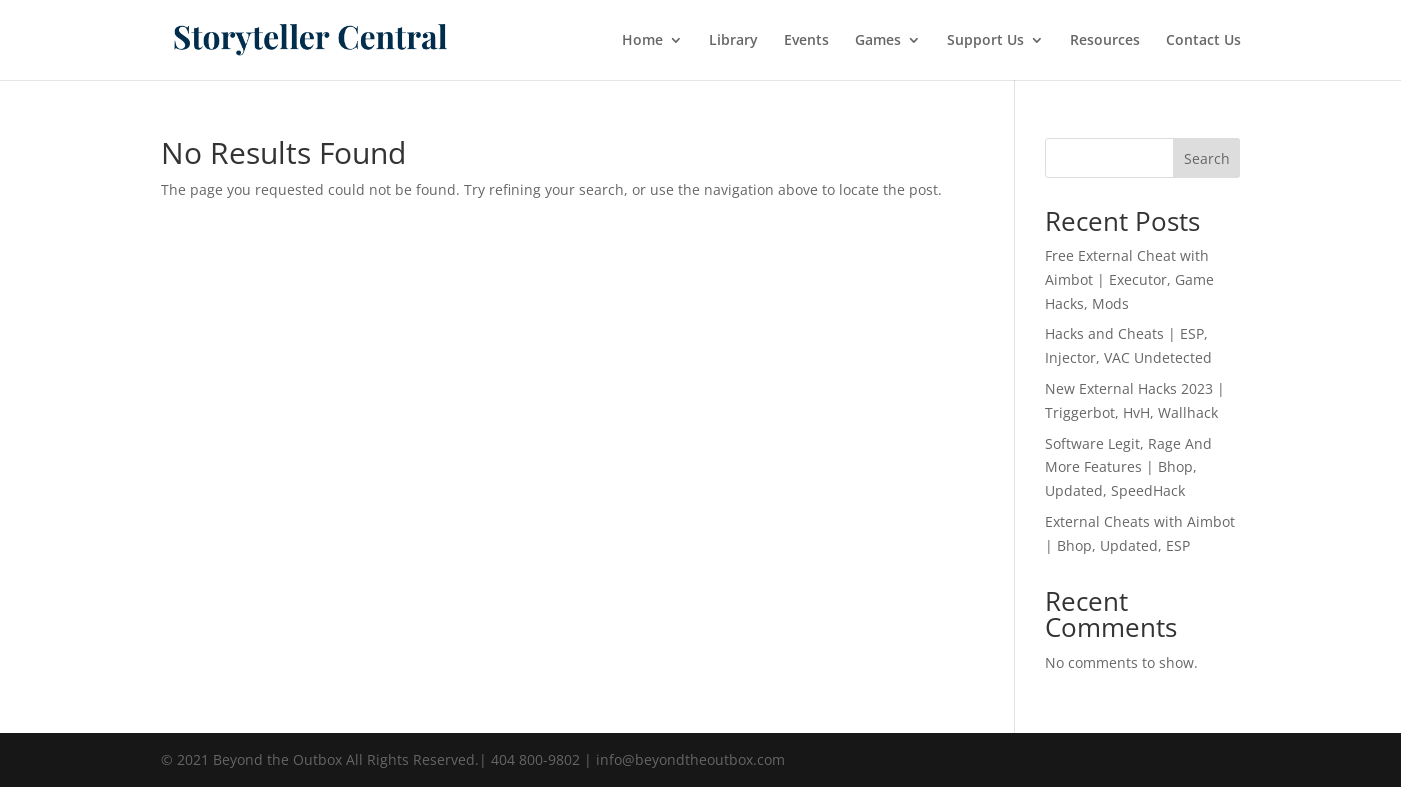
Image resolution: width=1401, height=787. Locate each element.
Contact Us (1203, 41)
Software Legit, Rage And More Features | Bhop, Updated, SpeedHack (1128, 467)
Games (878, 41)
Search (1207, 158)
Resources (1105, 41)
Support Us (985, 41)
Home (642, 41)
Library (733, 41)
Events (806, 41)
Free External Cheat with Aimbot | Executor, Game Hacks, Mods (1129, 279)
